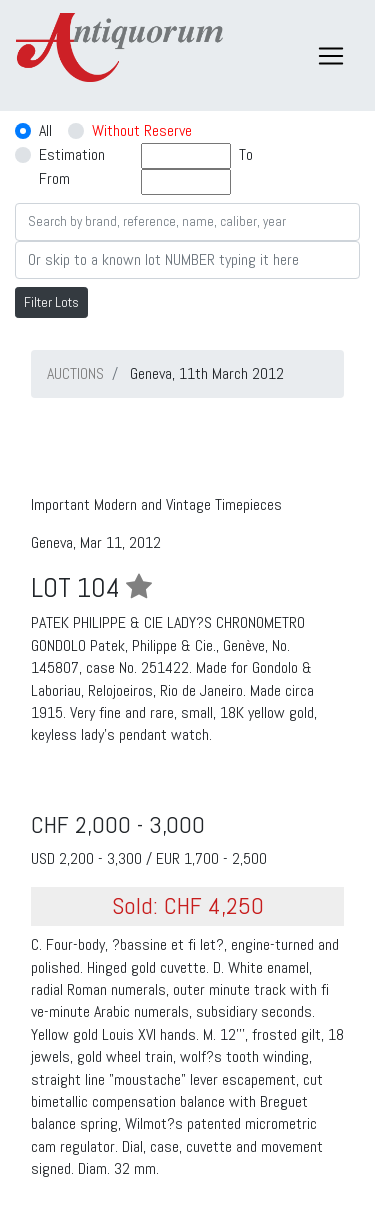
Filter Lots (51, 302)
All (45, 130)
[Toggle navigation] (331, 56)
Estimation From (72, 166)
